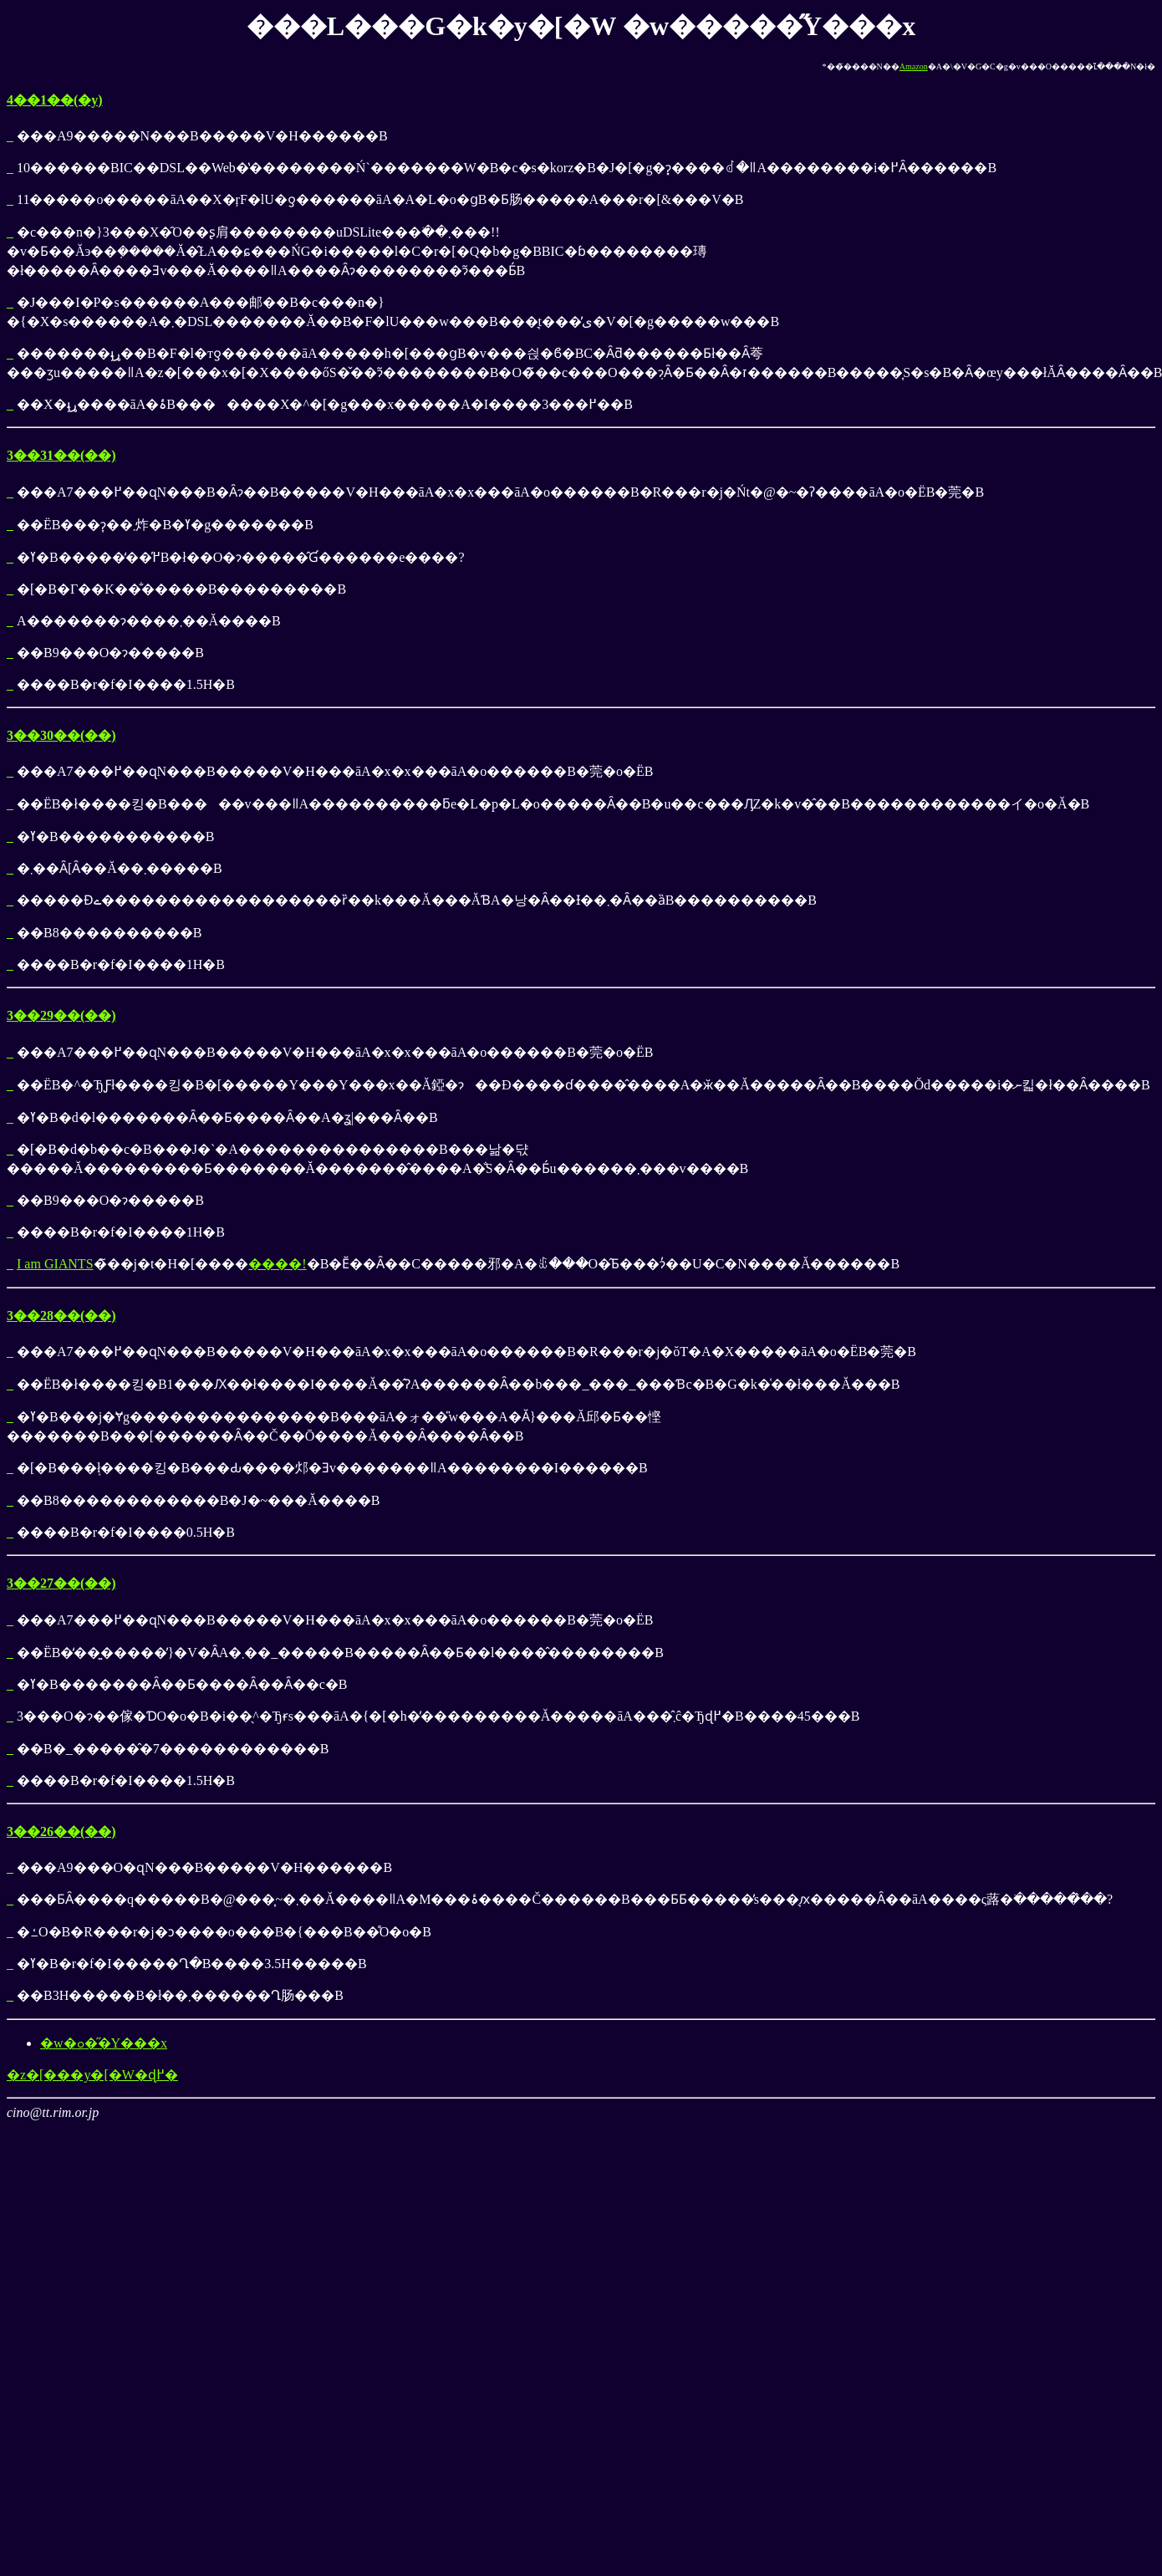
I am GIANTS (55, 1264)
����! (277, 1264)
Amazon (914, 66)
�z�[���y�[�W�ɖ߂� (92, 2075)
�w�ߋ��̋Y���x (103, 2043)
